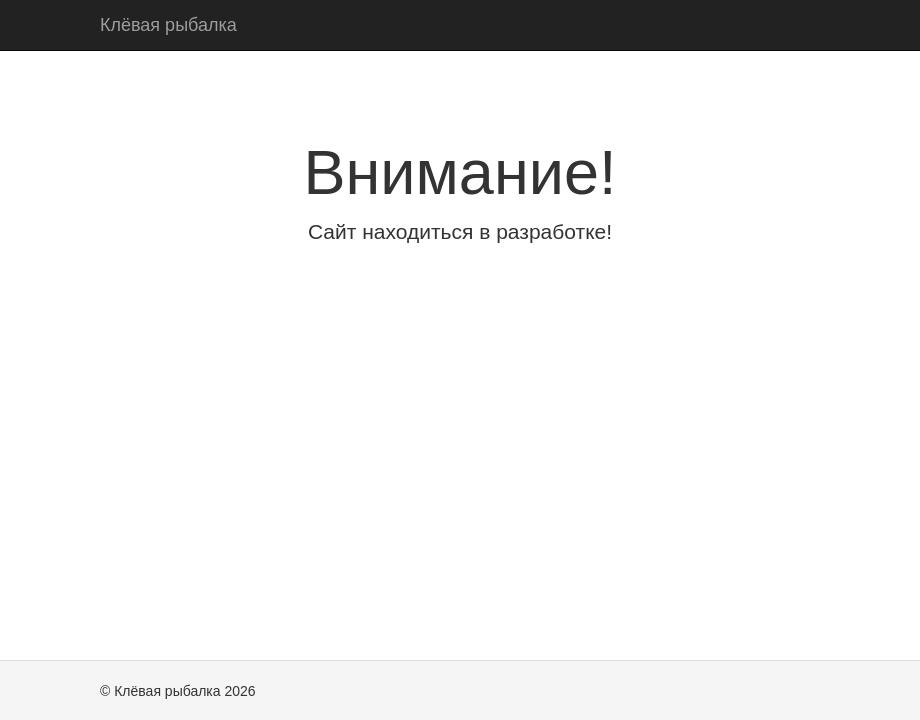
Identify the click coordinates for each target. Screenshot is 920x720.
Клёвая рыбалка (168, 25)
